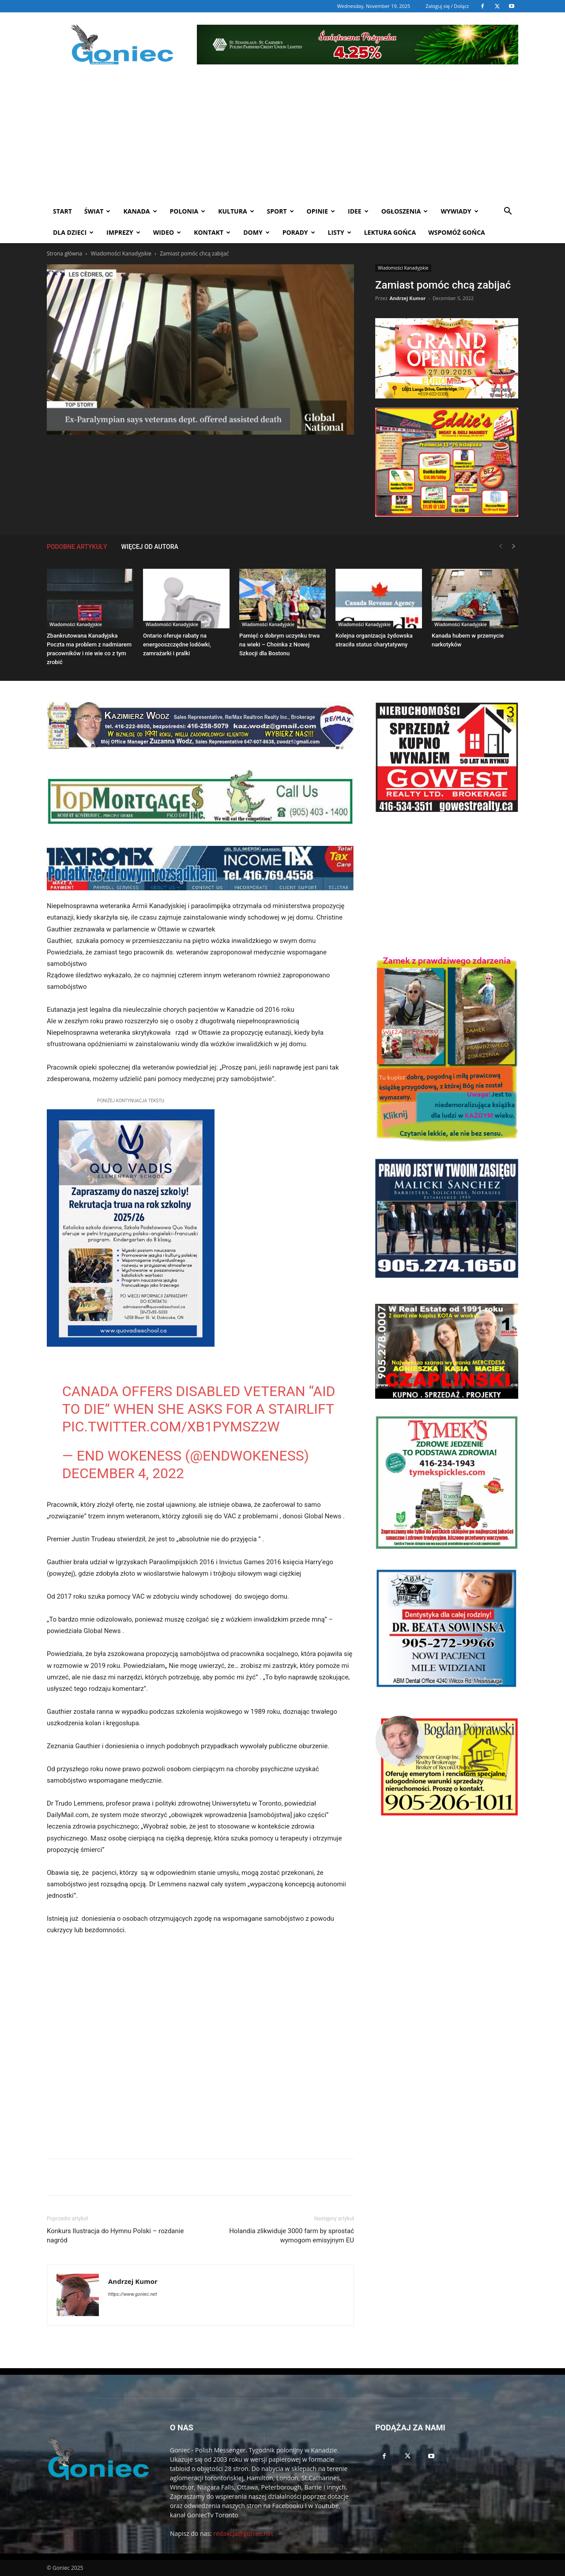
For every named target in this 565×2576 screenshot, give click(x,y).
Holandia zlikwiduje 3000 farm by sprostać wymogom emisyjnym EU (291, 2235)
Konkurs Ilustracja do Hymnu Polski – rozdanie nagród (115, 2235)
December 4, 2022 (123, 1473)
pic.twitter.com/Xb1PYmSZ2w (171, 1426)
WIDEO (167, 232)
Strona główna (64, 253)
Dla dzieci (73, 232)
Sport (280, 211)
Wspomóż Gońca (456, 232)
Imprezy (123, 232)
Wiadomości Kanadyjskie (120, 253)
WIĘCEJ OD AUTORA (149, 546)
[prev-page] (500, 546)
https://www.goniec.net (132, 2294)
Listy (339, 232)
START (62, 211)
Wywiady (459, 211)
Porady (298, 232)
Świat (97, 211)
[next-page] (513, 546)
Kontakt (212, 232)
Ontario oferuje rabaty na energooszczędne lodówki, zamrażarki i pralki (177, 644)
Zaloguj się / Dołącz (447, 6)
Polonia (188, 211)
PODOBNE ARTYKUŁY (77, 546)
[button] (507, 212)
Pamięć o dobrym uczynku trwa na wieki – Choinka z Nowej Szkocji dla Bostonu (279, 644)
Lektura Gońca (390, 232)
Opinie (321, 211)
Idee (358, 211)
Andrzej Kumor (407, 298)
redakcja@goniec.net (243, 2533)
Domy (256, 232)
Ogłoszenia (404, 211)
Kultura (236, 211)
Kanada (140, 211)
